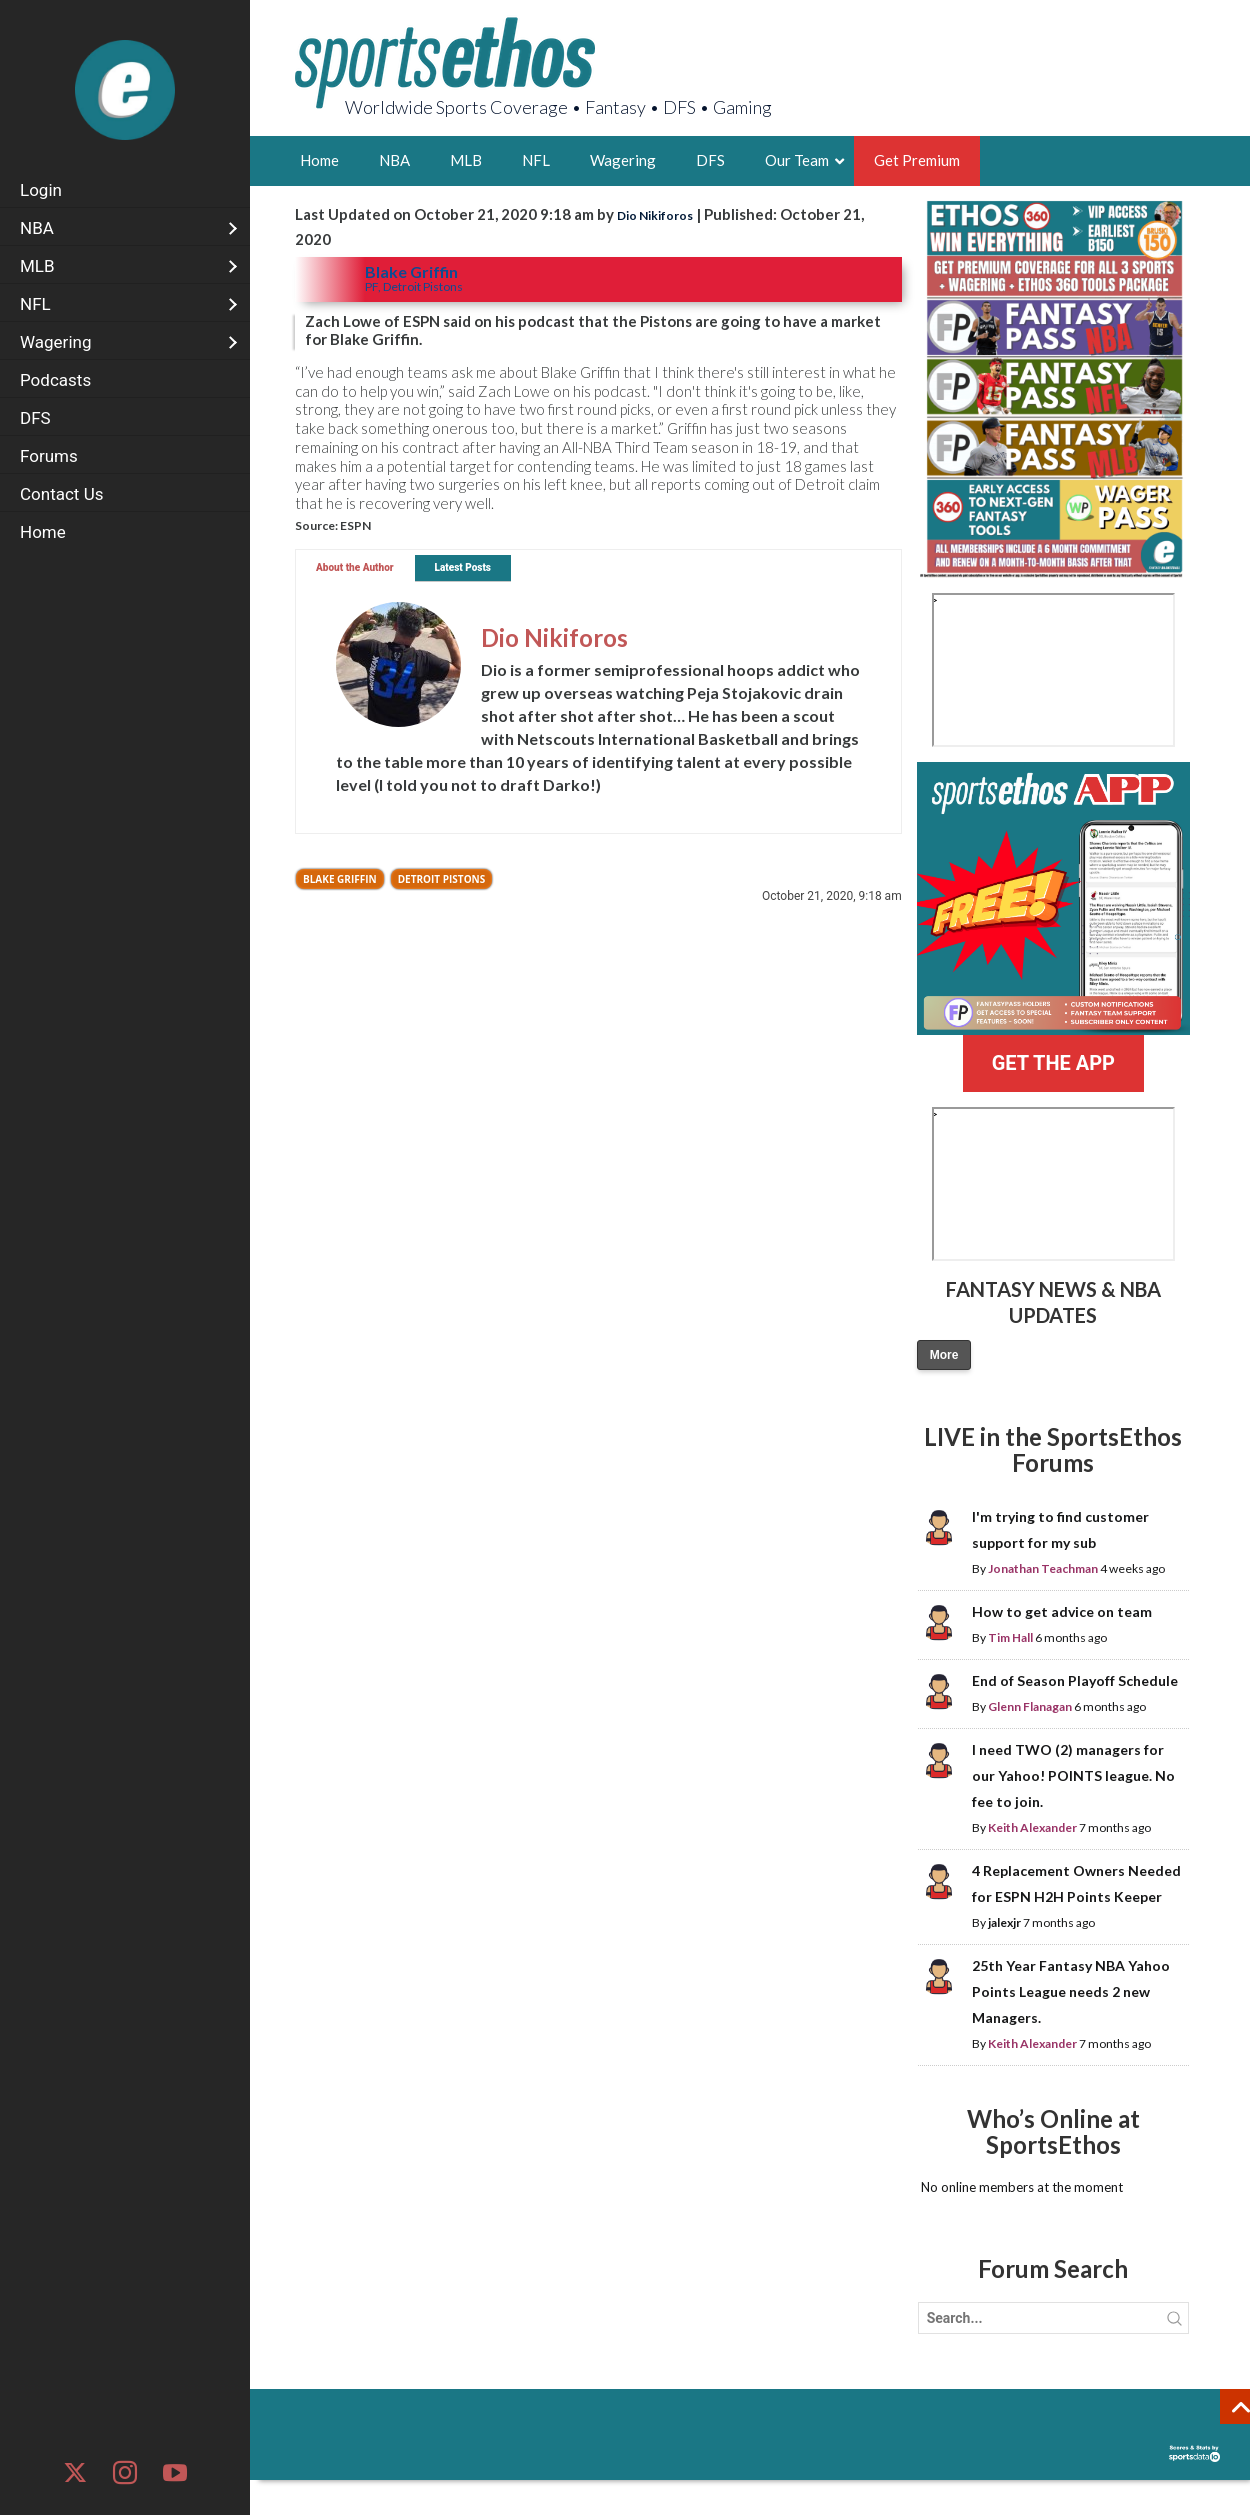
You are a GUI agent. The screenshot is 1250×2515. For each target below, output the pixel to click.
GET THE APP (1053, 1063)
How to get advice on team (1062, 1611)
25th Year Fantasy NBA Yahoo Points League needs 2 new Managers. (1071, 1991)
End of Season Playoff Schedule (1075, 1680)
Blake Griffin (340, 879)
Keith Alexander (1032, 1827)
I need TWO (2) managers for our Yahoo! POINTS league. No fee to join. (1073, 1775)
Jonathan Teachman (1043, 1568)
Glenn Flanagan (1030, 1706)
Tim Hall (1010, 1637)
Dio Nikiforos (655, 215)
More (944, 1355)
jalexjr (1004, 1922)
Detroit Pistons (442, 879)
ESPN (355, 525)
